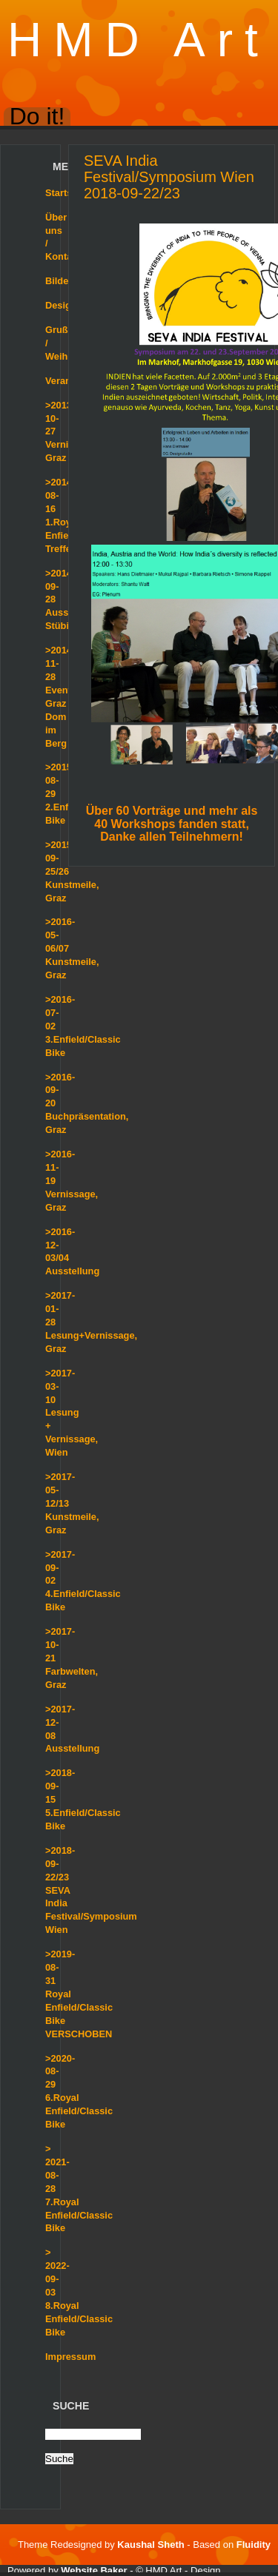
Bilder (58, 280)
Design (61, 305)
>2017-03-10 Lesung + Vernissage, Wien (71, 1413)
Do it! (37, 116)
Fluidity (253, 2544)
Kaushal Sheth (152, 2544)
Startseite (66, 192)
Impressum (70, 2356)
